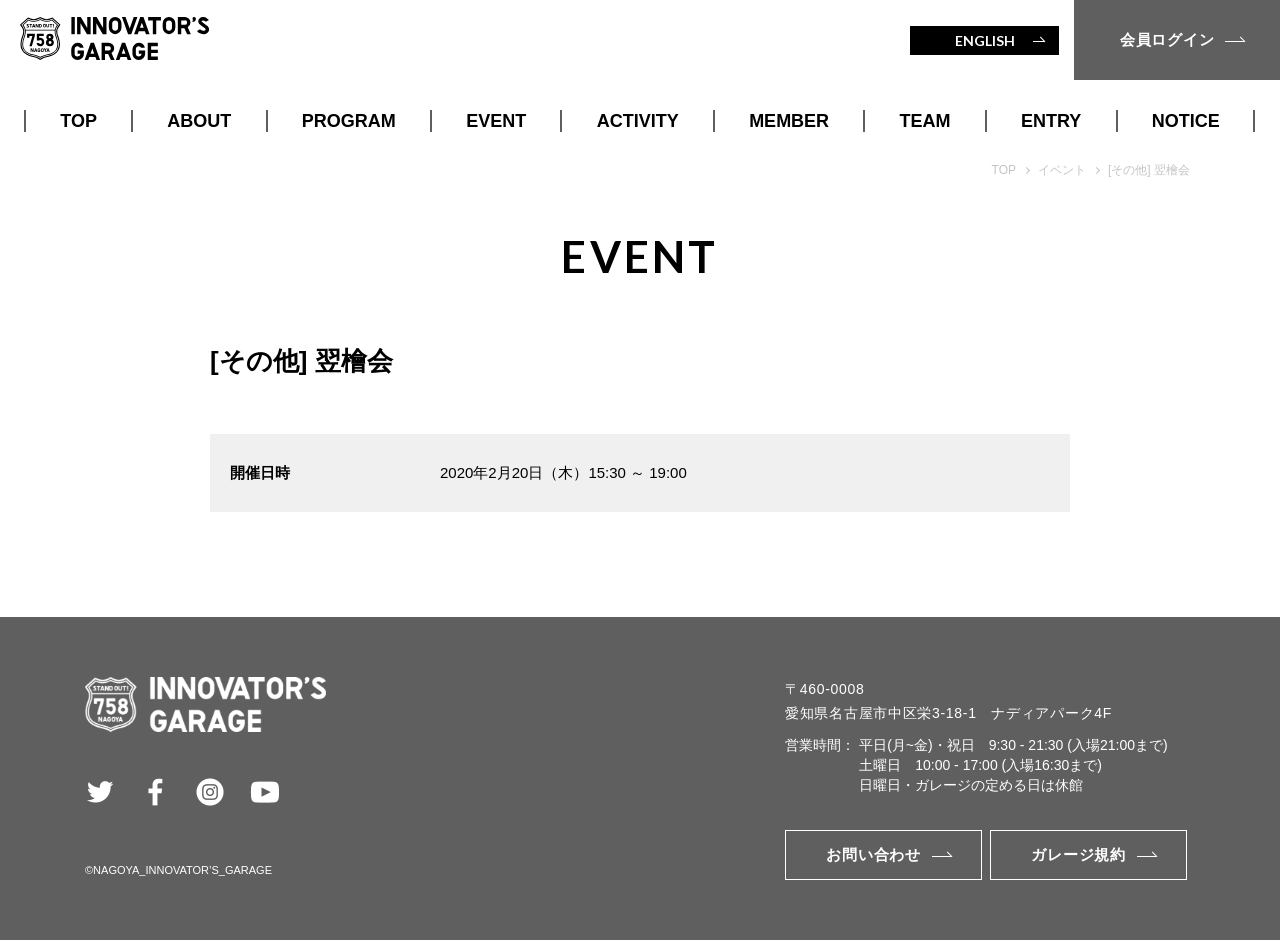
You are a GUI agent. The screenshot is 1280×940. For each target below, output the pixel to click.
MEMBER (789, 121)
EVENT (496, 121)
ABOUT (199, 121)
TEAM (925, 121)
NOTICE (1186, 121)
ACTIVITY (638, 121)
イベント (1062, 170)
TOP (78, 121)
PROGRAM (349, 121)
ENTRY (1051, 121)
